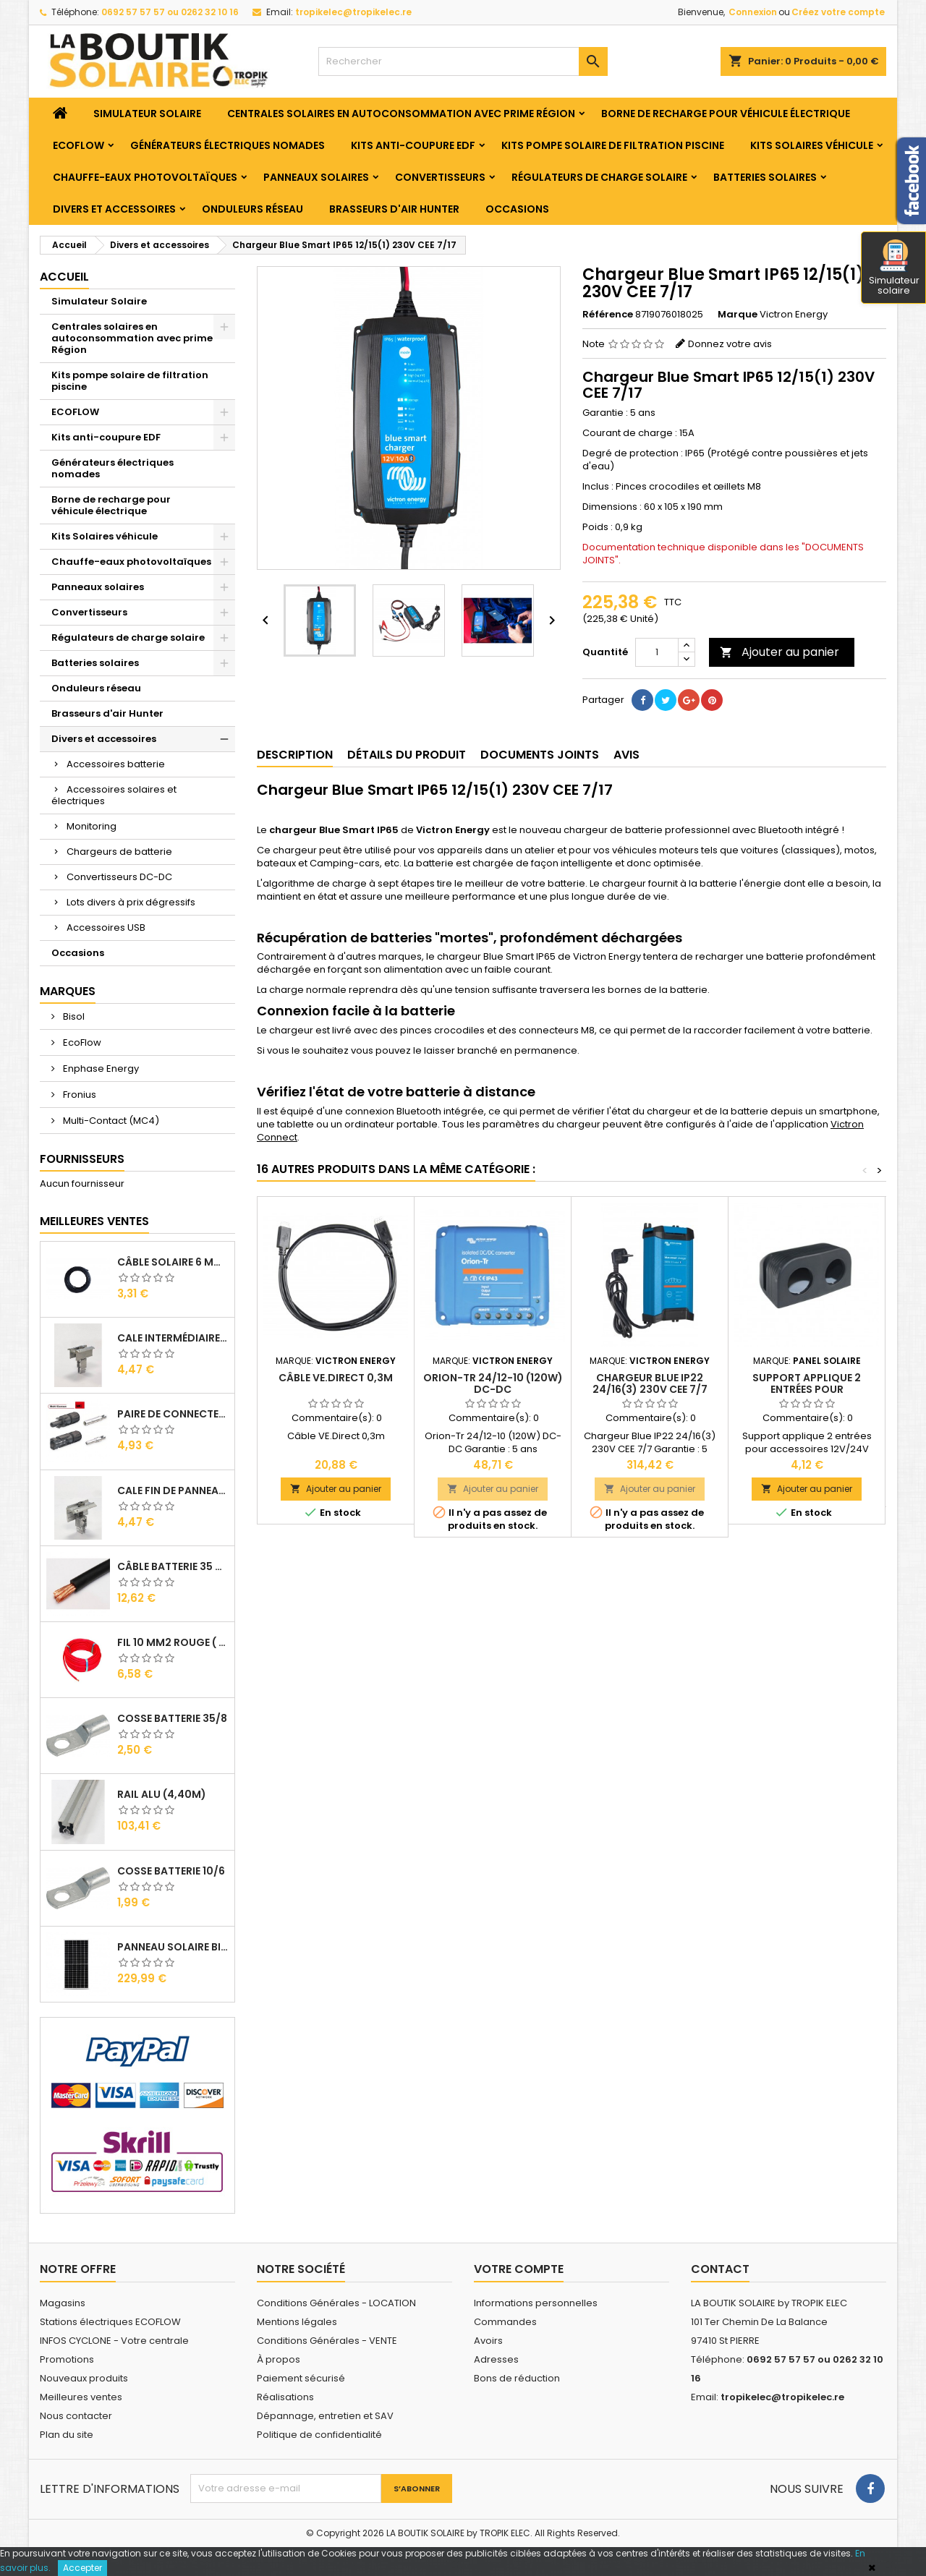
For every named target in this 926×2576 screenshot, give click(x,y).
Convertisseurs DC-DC (119, 877)
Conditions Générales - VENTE (327, 2340)
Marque (737, 314)
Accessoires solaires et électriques (114, 795)
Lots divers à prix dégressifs (131, 902)
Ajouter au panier (779, 652)
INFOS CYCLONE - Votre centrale (114, 2340)
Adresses (496, 2359)
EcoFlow (81, 1042)
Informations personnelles (536, 2303)
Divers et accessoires (114, 209)
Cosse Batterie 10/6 (171, 1871)
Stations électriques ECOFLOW (110, 2322)
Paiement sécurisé (301, 2378)
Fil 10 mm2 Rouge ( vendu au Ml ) (173, 1642)
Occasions (517, 209)
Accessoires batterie (116, 764)
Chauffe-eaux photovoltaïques (145, 177)
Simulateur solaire (894, 268)
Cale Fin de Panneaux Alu (173, 1490)
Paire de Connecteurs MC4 (173, 1414)
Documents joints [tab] (539, 754)
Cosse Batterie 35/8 (172, 1718)
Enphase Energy (100, 1068)
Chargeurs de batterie (119, 851)
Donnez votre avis (730, 344)
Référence (607, 314)
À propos (278, 2359)
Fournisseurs (82, 1159)
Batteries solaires (765, 177)
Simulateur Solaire (147, 113)
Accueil (64, 276)
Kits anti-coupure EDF (413, 145)
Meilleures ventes (81, 2397)
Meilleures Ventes (94, 1221)
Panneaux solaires (316, 177)
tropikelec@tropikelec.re (353, 12)
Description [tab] (295, 754)
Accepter (82, 2568)
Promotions (67, 2359)
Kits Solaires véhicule (811, 145)
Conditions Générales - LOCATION (336, 2303)
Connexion (753, 12)
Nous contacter (76, 2416)
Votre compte (519, 2269)
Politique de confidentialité (319, 2434)
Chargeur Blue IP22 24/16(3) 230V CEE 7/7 (650, 1383)
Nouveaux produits (84, 2378)
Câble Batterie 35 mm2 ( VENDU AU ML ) (173, 1566)
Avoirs (488, 2340)
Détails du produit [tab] (406, 754)
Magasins (62, 2303)
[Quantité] (657, 652)
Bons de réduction (517, 2378)
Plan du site (66, 2434)
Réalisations (285, 2397)
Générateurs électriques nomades (227, 145)
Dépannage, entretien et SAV (325, 2416)
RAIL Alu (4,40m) (161, 1794)
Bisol (73, 1016)
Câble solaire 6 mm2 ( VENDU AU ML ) (173, 1262)
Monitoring (91, 826)
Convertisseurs (440, 177)
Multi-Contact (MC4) (110, 1120)
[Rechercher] (463, 61)
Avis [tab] (626, 754)
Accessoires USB (106, 927)
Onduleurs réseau (252, 209)
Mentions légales (297, 2322)
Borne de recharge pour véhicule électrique (725, 113)
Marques (67, 991)
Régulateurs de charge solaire (599, 177)
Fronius (78, 1094)
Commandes (505, 2322)
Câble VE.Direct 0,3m (336, 1377)
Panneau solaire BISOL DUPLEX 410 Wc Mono (173, 1947)
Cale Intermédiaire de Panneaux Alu (173, 1338)
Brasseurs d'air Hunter (394, 209)
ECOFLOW (78, 145)
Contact (720, 2269)
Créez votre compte (838, 12)
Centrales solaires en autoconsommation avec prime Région (401, 113)
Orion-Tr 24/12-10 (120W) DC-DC (493, 1383)
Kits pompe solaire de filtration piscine (612, 145)
